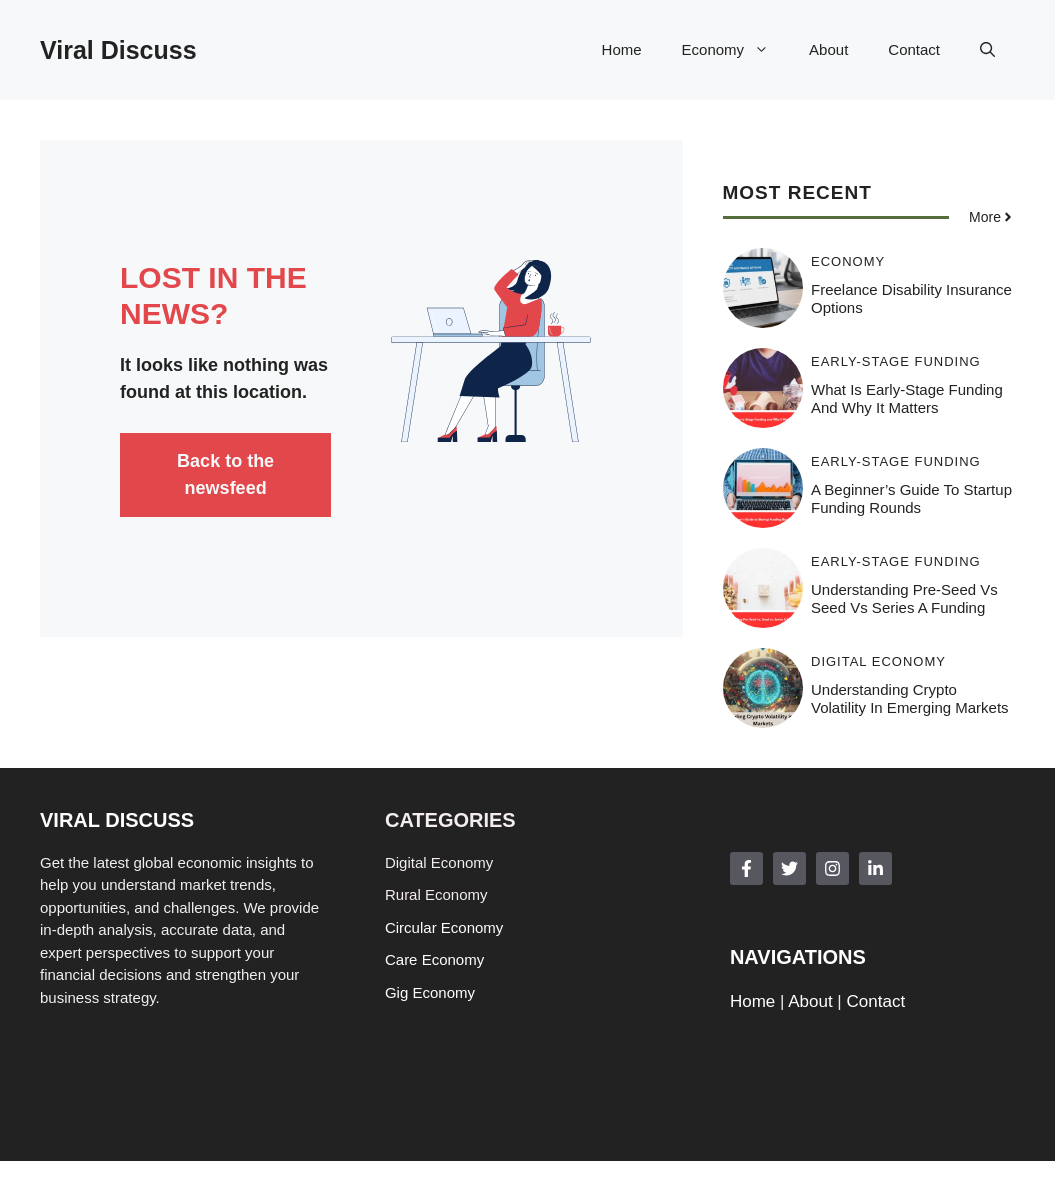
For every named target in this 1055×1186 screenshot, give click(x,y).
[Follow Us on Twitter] (789, 868)
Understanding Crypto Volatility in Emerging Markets (910, 698)
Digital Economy (878, 661)
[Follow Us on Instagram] (832, 868)
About (828, 49)
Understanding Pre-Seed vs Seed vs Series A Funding (904, 598)
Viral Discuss (118, 50)
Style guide (979, 1110)
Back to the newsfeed (225, 474)
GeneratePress (294, 1110)
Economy (736, 50)
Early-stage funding (896, 361)
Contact (914, 49)
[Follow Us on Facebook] (746, 868)
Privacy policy (878, 1110)
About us (719, 1110)
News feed (634, 1110)
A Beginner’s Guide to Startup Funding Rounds (911, 498)
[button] (987, 50)
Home (622, 49)
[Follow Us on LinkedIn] (875, 868)
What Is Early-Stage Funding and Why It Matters (907, 398)
